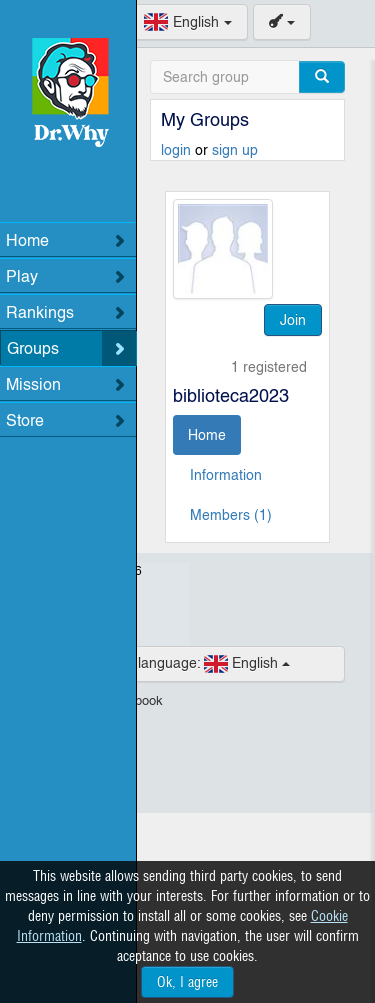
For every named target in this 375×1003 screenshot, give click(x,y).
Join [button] (293, 320)
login (178, 150)
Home (207, 435)
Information (226, 475)
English (188, 664)
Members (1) (231, 515)
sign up (235, 150)
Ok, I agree (187, 982)
